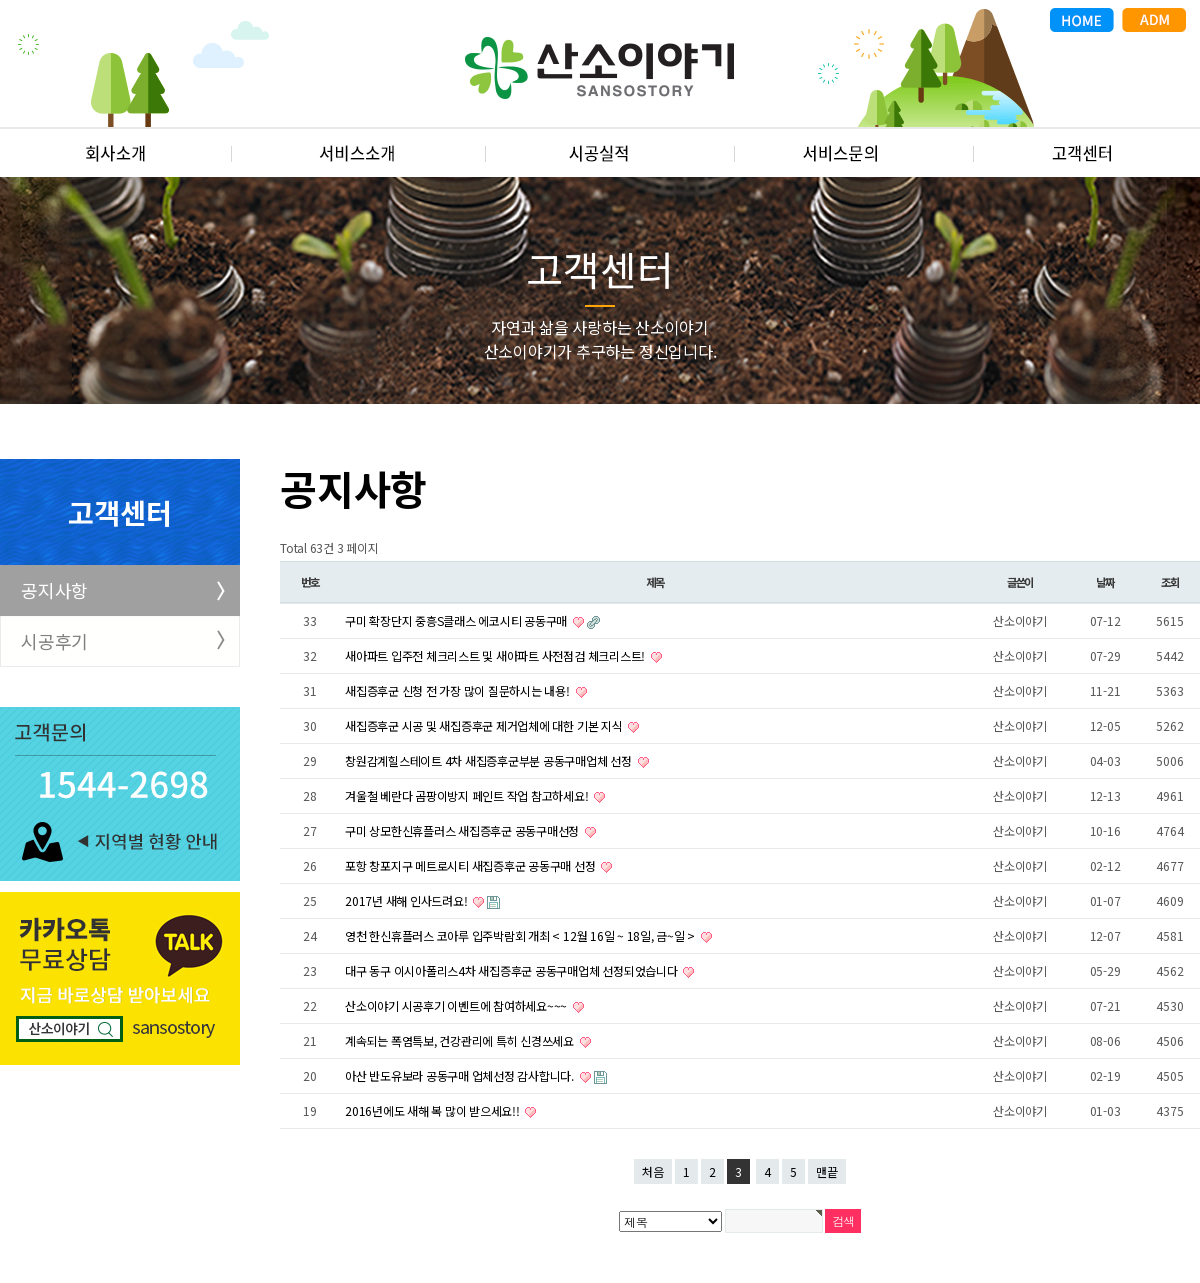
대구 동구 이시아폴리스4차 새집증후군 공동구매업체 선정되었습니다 (512, 970)
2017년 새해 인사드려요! (407, 900)
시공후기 (54, 641)
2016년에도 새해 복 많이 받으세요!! (433, 1110)
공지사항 (54, 590)
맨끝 (827, 1171)
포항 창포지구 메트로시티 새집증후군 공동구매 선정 (471, 865)
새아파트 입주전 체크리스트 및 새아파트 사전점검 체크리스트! (496, 655)
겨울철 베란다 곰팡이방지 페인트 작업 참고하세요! (468, 795)
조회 (1170, 582)
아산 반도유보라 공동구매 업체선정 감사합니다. (461, 1075)
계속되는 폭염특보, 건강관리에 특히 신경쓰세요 (461, 1040)
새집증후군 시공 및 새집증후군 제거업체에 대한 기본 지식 (485, 725)
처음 (653, 1171)
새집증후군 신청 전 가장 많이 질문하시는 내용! (459, 690)
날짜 (1105, 582)
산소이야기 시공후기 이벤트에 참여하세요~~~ (457, 1005)
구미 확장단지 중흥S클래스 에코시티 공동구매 (457, 620)
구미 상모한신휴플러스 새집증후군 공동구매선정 (463, 830)
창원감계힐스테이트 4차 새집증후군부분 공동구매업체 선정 (490, 760)
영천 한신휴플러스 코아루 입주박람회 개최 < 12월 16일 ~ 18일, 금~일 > (521, 935)
